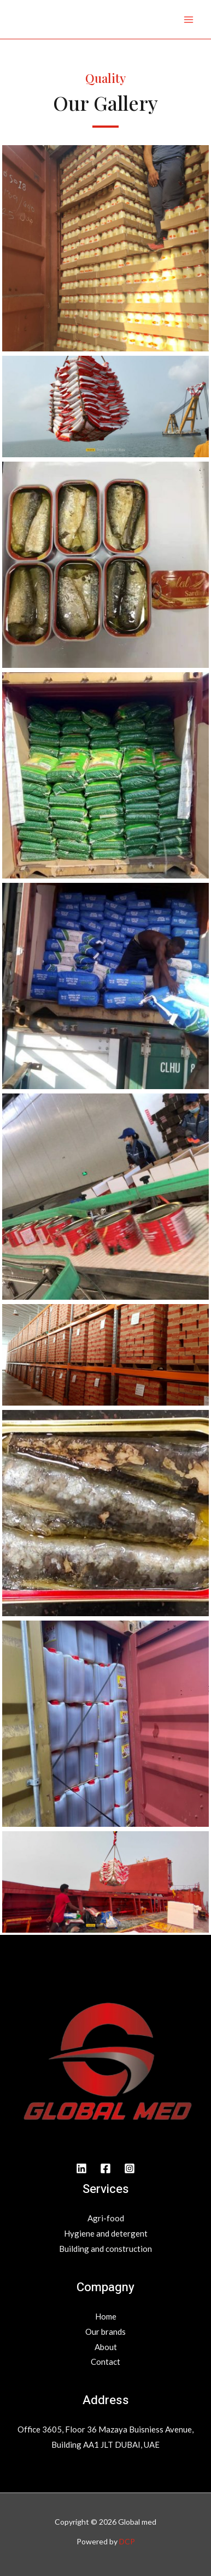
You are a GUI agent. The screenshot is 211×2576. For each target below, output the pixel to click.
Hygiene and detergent (106, 2233)
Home (105, 2316)
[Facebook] (105, 2168)
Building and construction (105, 2249)
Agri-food (105, 2218)
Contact (105, 2361)
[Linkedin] (81, 2168)
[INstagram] (129, 2168)
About (106, 2347)
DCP (127, 2541)
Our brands (105, 2331)
